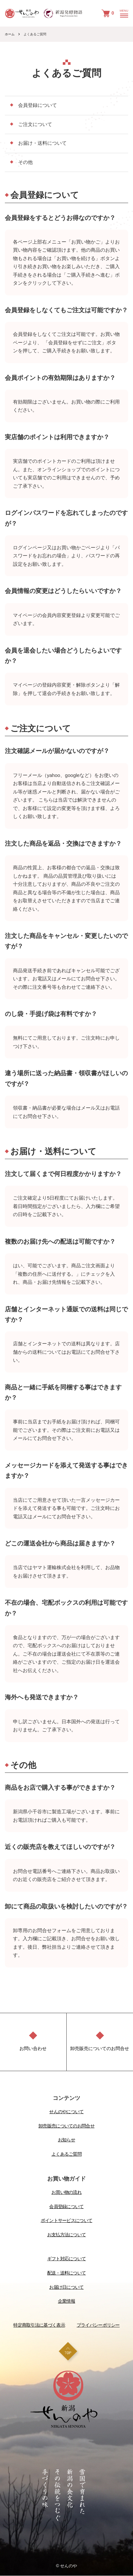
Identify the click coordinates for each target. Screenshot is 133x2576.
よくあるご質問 (66, 2154)
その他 (25, 162)
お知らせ (66, 2139)
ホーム (10, 34)
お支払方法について (66, 2234)
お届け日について (66, 2287)
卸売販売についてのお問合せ (66, 2125)
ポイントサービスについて (67, 2220)
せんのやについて (66, 2111)
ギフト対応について (66, 2258)
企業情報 (66, 2301)
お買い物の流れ (66, 2192)
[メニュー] (123, 15)
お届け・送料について (42, 143)
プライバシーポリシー (98, 2325)
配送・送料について (66, 2272)
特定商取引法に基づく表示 (39, 2325)
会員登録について (37, 105)
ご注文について (35, 124)
